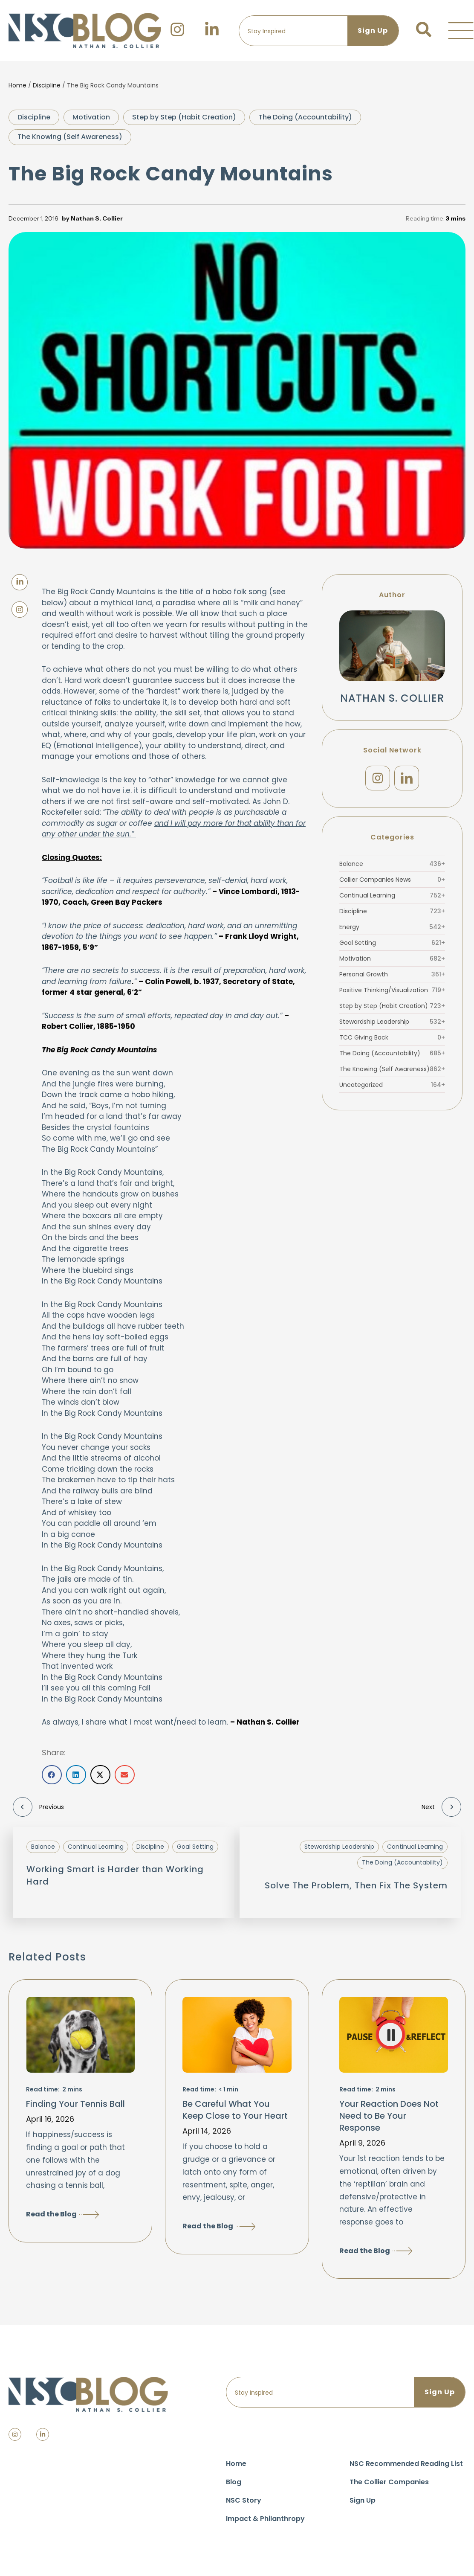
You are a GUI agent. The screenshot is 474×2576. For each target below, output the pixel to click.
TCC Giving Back (392, 1037)
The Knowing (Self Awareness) (69, 137)
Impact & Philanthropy (265, 2519)
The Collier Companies (389, 2482)
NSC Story (243, 2500)
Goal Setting (392, 943)
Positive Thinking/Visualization (392, 990)
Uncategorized (392, 1085)
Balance (392, 864)
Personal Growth (392, 974)
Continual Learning (392, 895)
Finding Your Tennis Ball (75, 2104)
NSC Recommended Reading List (406, 2464)
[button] (461, 30)
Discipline (47, 85)
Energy (392, 927)
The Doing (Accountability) (305, 117)
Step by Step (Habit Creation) (184, 117)
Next (441, 1807)
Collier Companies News (392, 879)
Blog (233, 2482)
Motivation (91, 117)
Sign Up (363, 2500)
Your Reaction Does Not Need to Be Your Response (389, 2116)
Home (17, 85)
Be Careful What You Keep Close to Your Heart (235, 2110)
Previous (38, 1807)
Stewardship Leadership (392, 1021)
